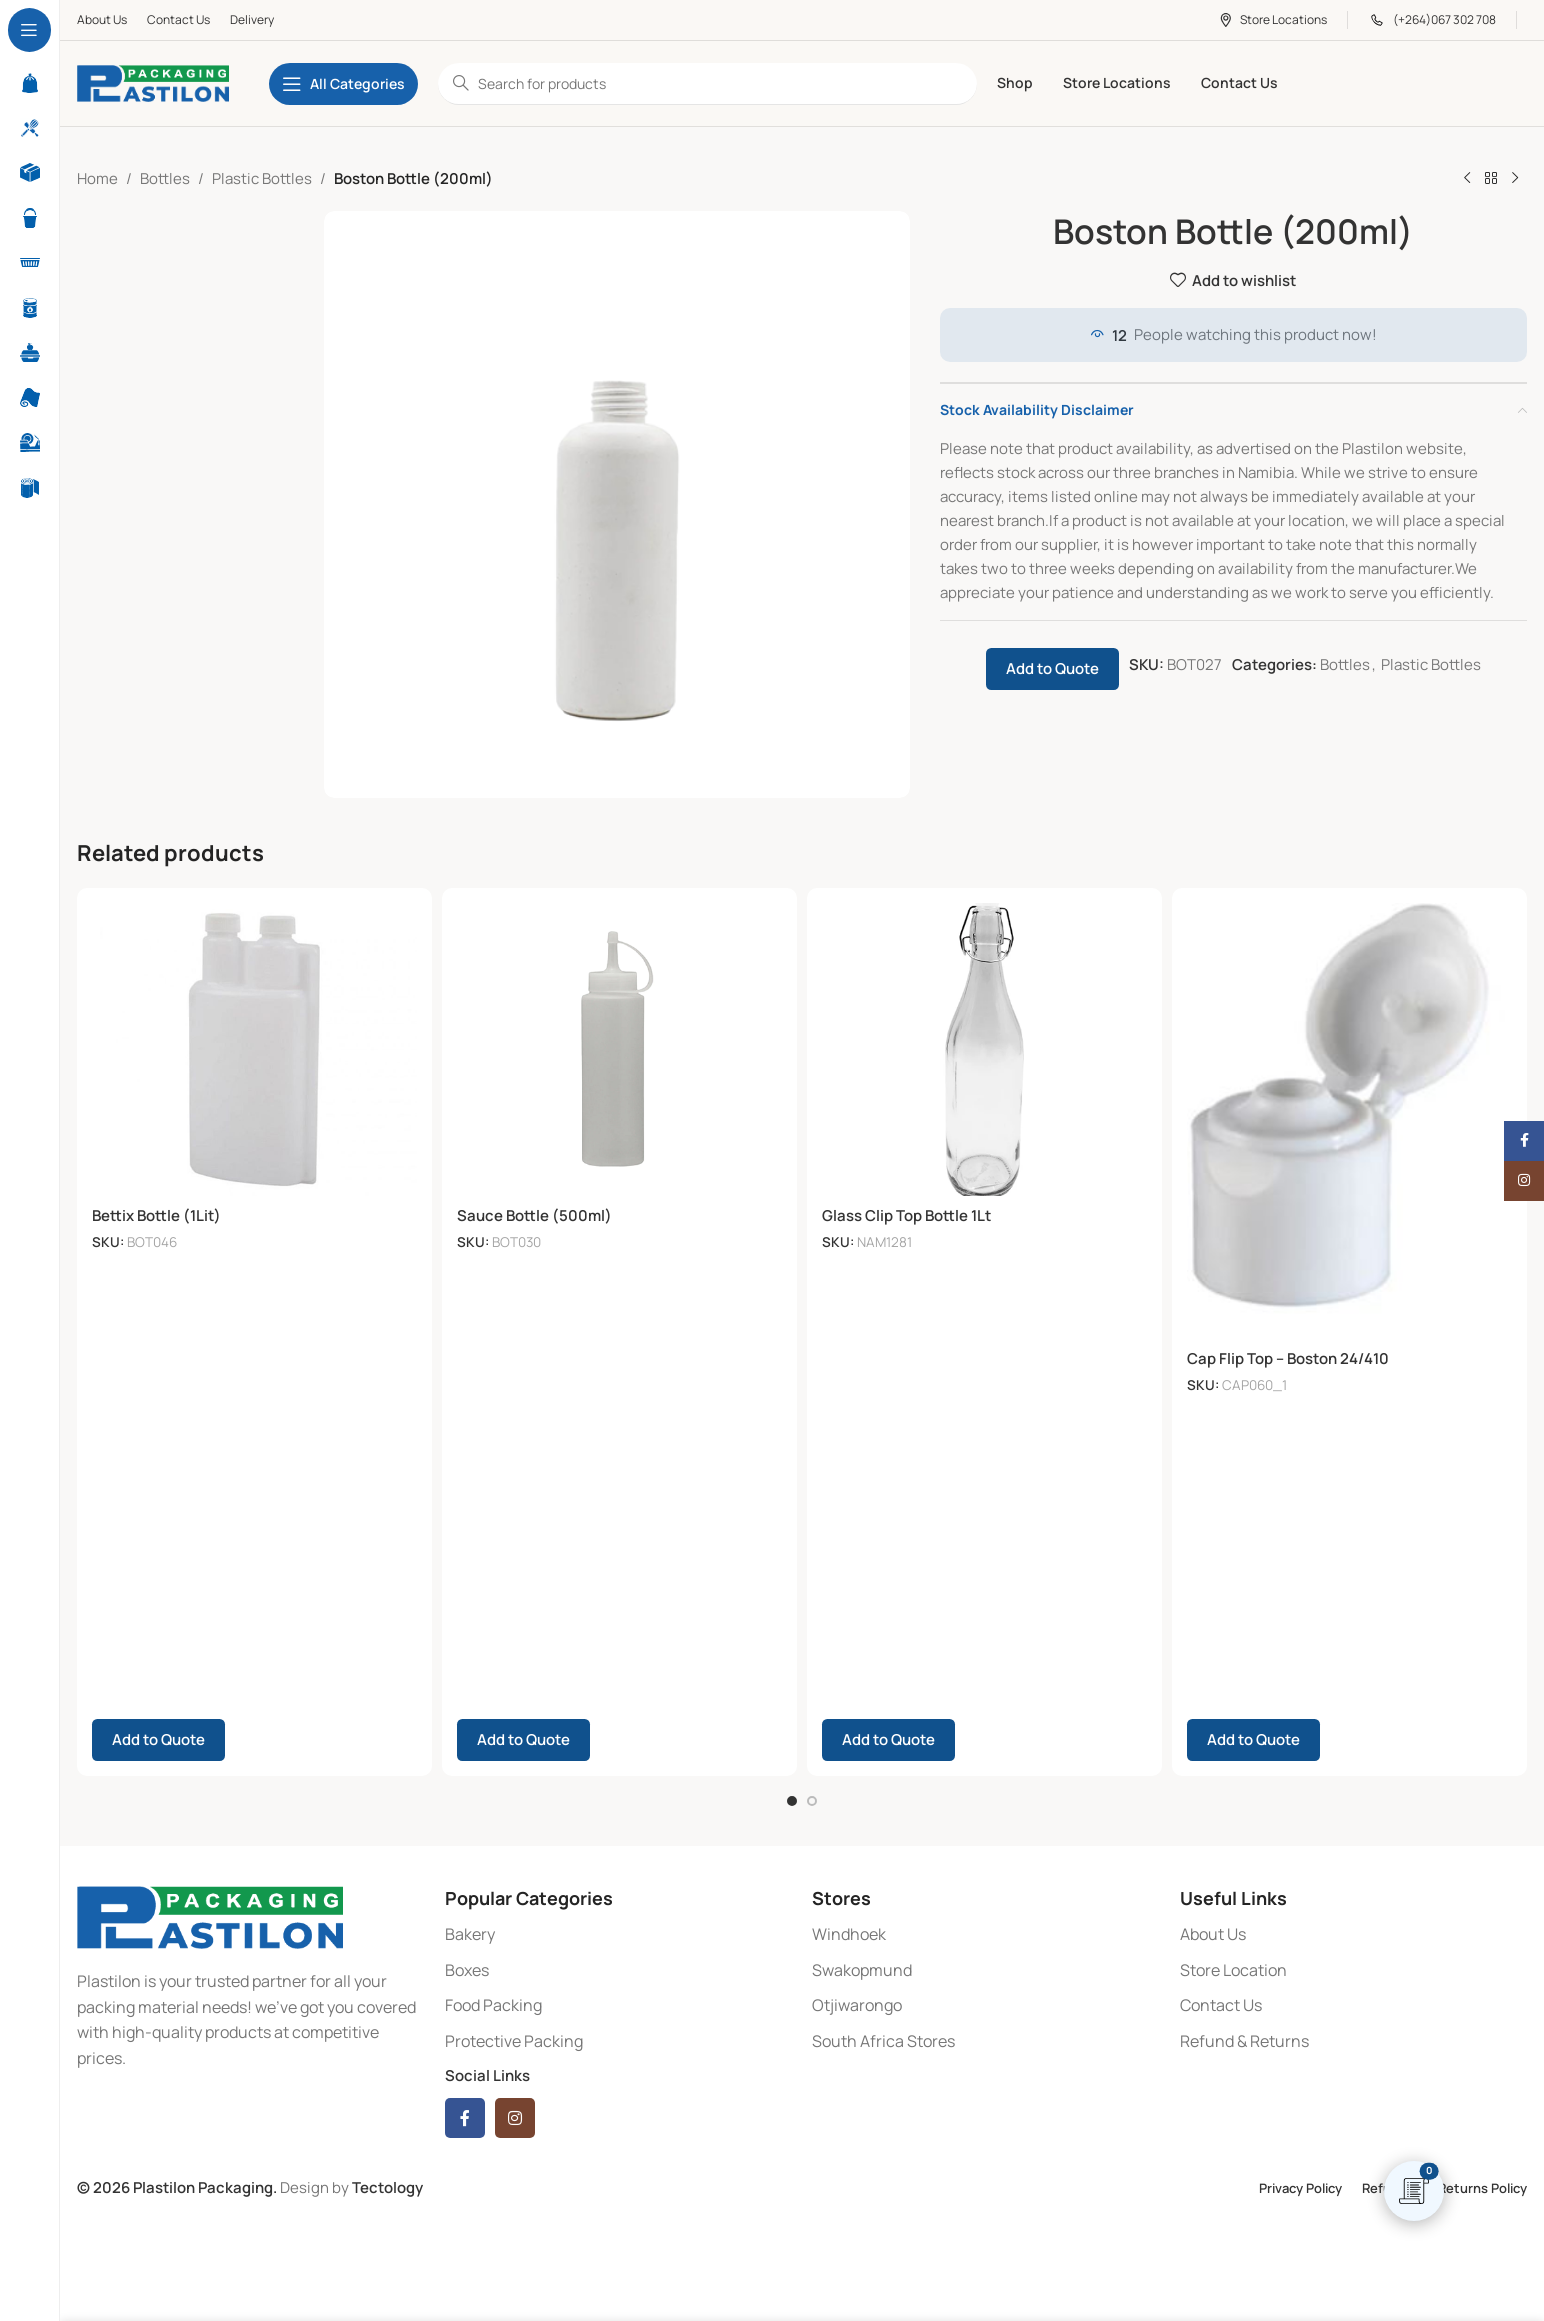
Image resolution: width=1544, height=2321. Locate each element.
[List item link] (619, 1932)
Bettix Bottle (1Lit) (156, 1215)
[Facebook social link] (465, 2116)
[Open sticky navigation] (343, 84)
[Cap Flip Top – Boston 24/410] (1349, 1121)
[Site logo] (153, 82)
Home (97, 178)
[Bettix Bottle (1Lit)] (254, 1049)
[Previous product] (1467, 179)
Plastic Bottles (262, 178)
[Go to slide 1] (792, 1798)
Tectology (387, 2185)
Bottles (165, 178)
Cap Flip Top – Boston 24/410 (1288, 1358)
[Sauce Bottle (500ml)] (619, 1049)
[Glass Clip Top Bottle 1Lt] (984, 1049)
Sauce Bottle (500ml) (534, 1215)
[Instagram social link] (515, 2116)
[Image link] (210, 1913)
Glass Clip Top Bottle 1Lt (906, 1215)
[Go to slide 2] (812, 1798)
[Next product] (1515, 179)
